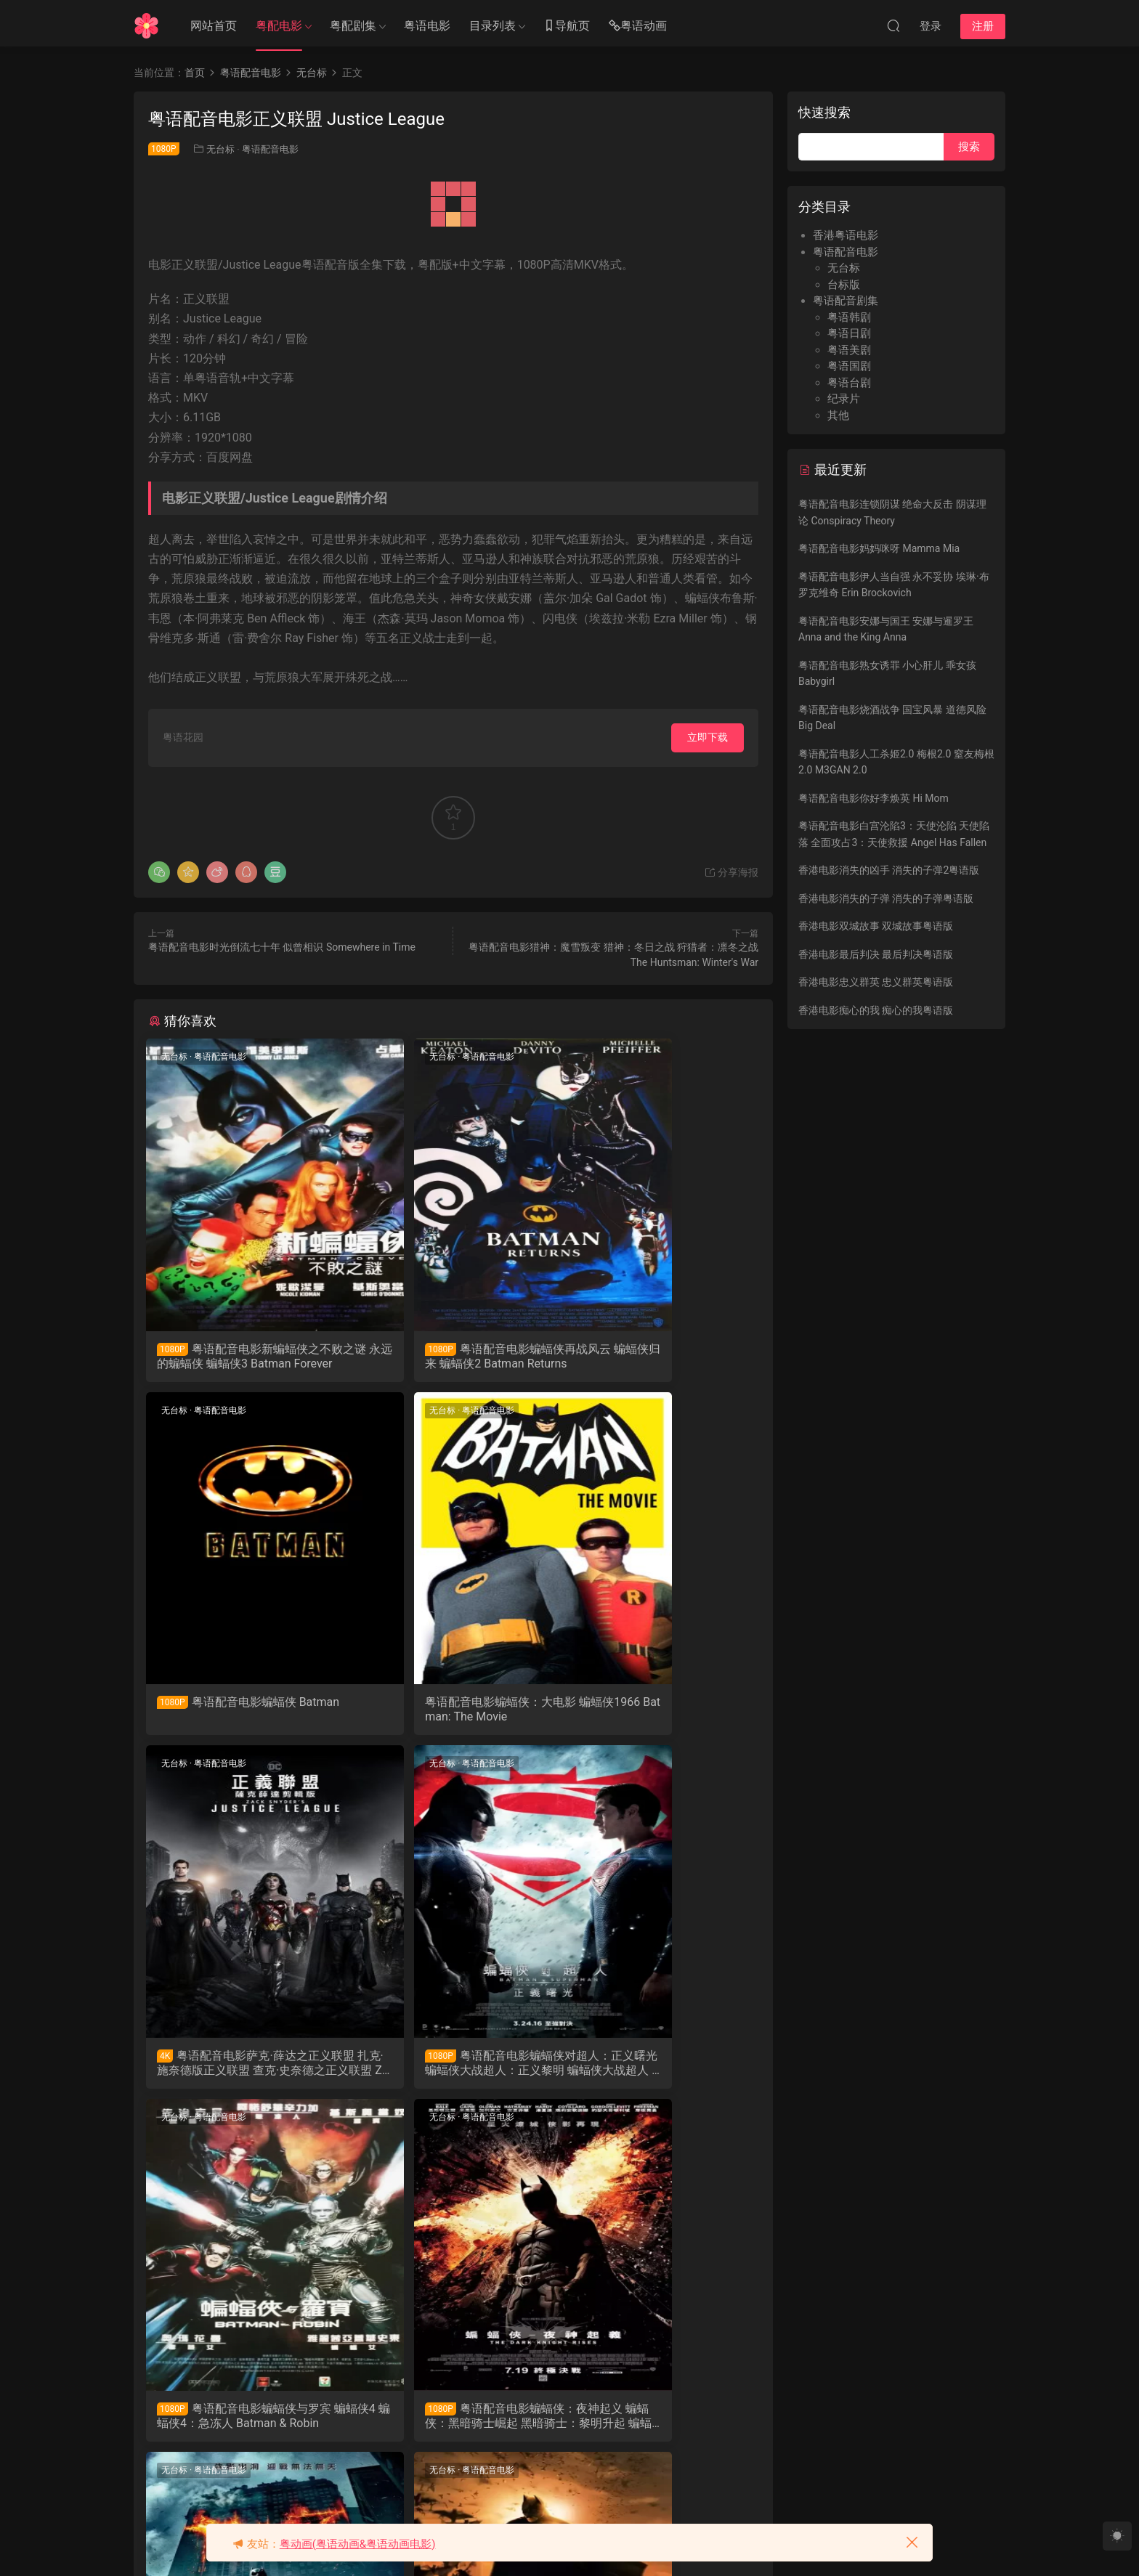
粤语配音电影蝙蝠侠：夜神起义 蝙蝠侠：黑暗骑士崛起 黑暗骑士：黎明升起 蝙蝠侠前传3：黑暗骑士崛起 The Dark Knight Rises (452, 2071)
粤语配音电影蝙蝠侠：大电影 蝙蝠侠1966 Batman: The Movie (242, 1713)
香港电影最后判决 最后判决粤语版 (875, 954)
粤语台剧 (849, 382)
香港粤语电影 (845, 235)
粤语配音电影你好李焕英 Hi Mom (873, 798)
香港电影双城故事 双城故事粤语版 (875, 926)
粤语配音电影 (270, 149)
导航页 (566, 26)
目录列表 (492, 26)
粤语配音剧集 (845, 300)
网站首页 (213, 26)
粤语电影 (427, 26)
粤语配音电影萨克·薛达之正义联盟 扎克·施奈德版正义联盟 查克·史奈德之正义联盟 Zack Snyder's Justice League (453, 1713)
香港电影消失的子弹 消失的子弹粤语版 (885, 898)
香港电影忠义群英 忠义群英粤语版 (875, 982)
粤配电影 (279, 26)
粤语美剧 (849, 350)
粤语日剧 (849, 333)
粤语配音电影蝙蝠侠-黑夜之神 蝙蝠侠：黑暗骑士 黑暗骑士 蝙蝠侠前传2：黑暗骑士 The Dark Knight (661, 2071)
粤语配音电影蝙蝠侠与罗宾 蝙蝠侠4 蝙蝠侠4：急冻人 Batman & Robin (242, 2071)
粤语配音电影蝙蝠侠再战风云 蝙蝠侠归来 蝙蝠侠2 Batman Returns (453, 1356)
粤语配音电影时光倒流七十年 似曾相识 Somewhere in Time (282, 947)
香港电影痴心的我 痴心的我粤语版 (875, 1010)
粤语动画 (638, 26)
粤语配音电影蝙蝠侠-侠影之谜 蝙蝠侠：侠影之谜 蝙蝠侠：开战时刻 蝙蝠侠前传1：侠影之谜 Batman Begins (243, 2428)
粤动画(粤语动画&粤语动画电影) (358, 2544)
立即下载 (707, 737)
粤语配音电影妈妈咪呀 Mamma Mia (879, 548)
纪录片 (843, 398)
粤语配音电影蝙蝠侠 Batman (660, 1356)
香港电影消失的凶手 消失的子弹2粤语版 (888, 870)
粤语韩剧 (849, 317)
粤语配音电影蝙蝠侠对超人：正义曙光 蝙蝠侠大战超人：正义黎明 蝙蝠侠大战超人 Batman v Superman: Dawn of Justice (659, 1713)
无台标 (220, 149)
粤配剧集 (353, 26)
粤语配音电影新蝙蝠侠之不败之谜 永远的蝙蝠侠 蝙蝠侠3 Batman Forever (241, 1356)
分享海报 (731, 872)
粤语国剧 (849, 366)
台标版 (843, 284)
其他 (838, 415)
